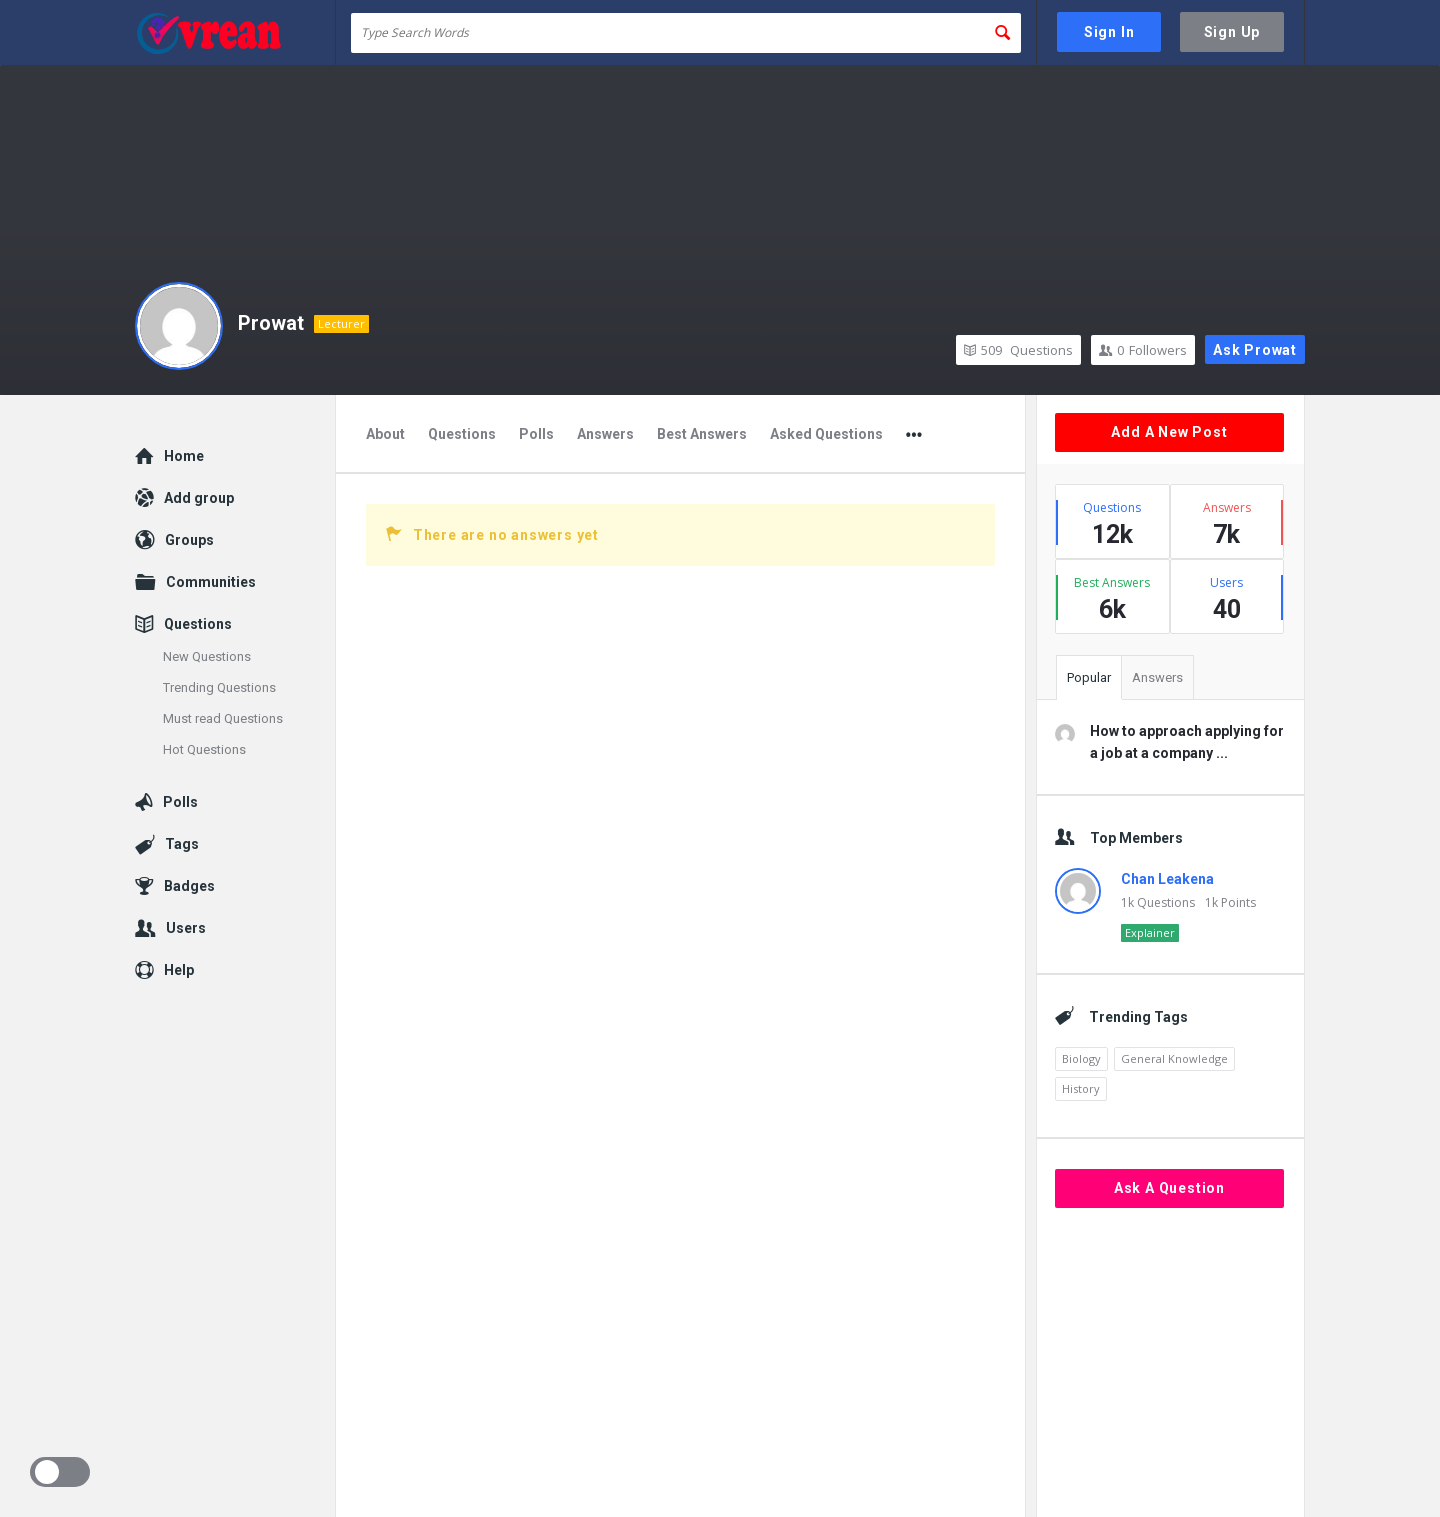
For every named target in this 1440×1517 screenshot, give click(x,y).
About (385, 434)
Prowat (271, 323)
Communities (211, 582)
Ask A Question (1169, 1188)
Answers (605, 434)
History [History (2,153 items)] (1081, 1088)
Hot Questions (204, 749)
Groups (189, 540)
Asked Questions (826, 434)
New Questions (207, 656)
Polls (536, 434)
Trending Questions (219, 687)
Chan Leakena (1167, 879)
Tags (182, 844)
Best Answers (702, 434)
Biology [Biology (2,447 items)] (1081, 1058)
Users (186, 928)
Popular (1089, 677)
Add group (199, 498)
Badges (189, 886)
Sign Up (1232, 32)
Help (179, 970)
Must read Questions (223, 718)
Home (184, 456)
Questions (1018, 350)
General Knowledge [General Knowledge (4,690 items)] (1174, 1058)
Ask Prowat (1255, 350)
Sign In (1109, 32)
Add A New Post (1169, 432)
